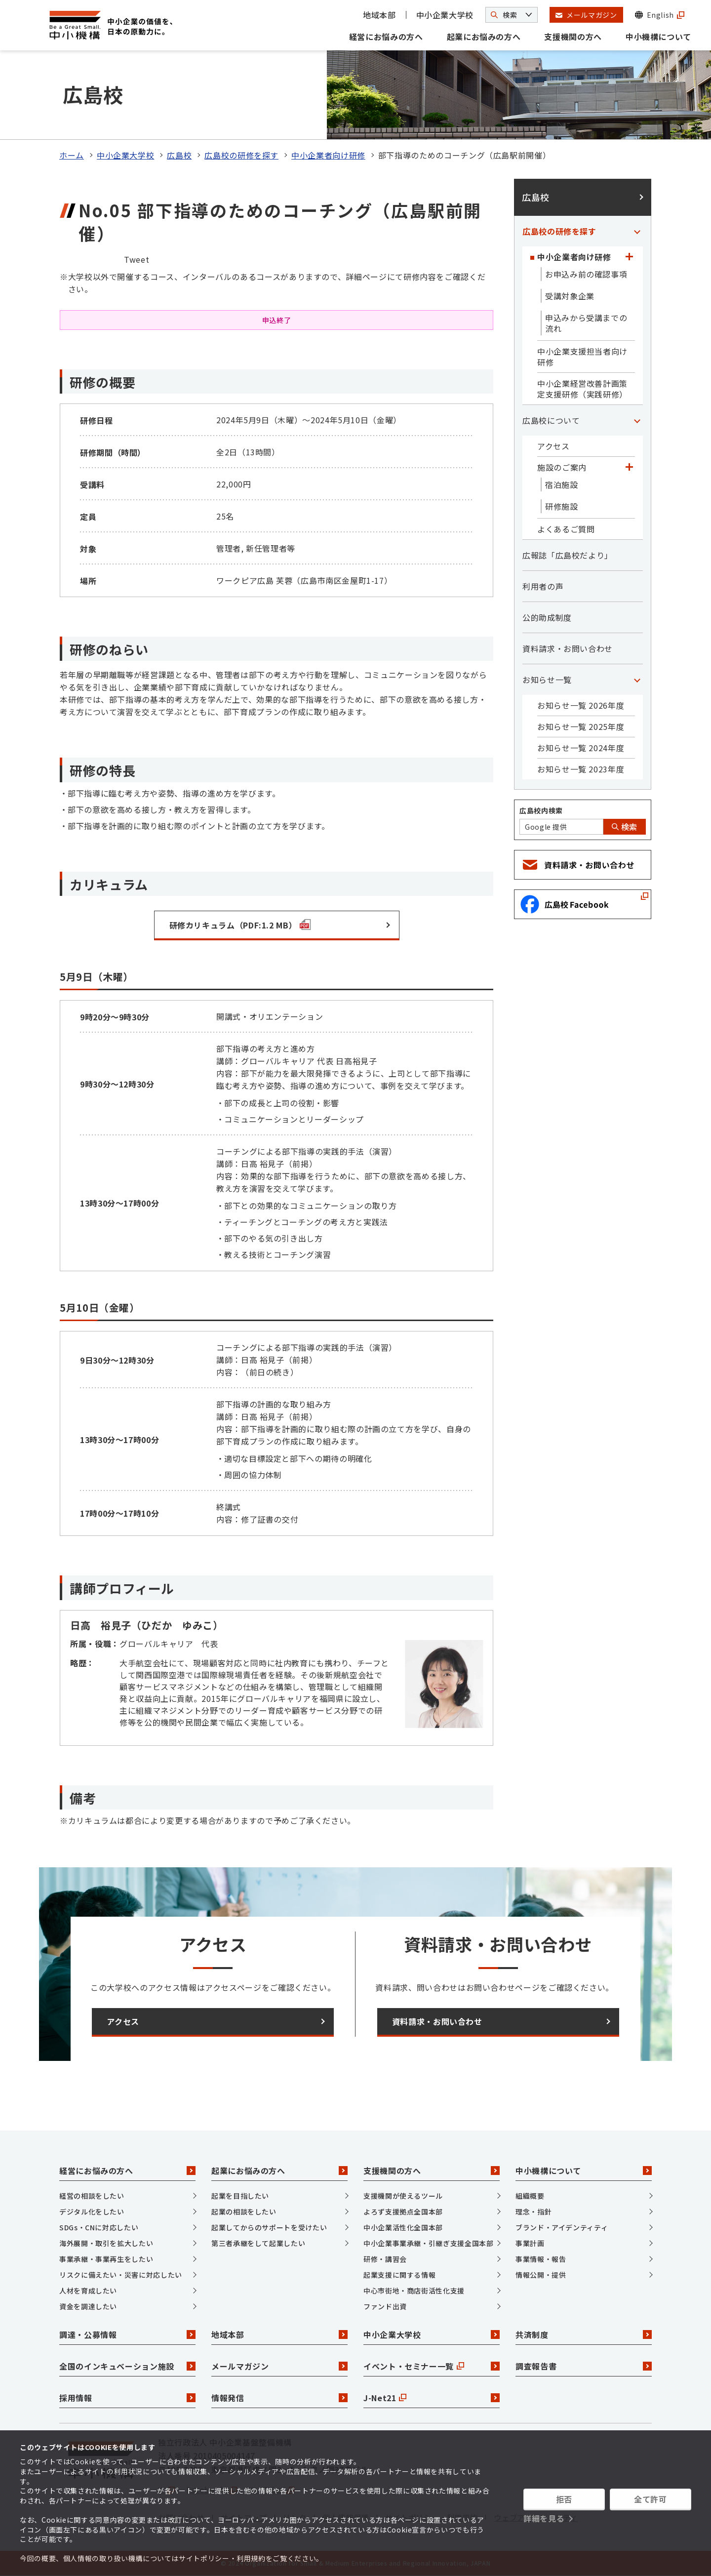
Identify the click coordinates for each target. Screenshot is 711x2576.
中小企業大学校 (445, 15)
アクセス (553, 446)
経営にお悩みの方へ (386, 36)
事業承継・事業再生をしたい (106, 2259)
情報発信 (279, 2398)
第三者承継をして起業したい (258, 2243)
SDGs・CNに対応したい (98, 2227)
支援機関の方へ (572, 36)
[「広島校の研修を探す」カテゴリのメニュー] (637, 231)
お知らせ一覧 (547, 679)
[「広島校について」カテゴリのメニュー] (637, 420)
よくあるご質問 (565, 529)
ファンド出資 (385, 2306)
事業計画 (530, 2243)
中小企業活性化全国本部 (403, 2227)
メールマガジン (279, 2366)
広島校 (179, 155)
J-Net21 (431, 2398)
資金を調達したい (88, 2306)
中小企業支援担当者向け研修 (582, 356)
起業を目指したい (240, 2196)
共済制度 (583, 2334)
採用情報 (127, 2398)
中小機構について (658, 36)
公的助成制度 (547, 617)
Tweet (136, 259)
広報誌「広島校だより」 (567, 555)
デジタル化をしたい (91, 2211)
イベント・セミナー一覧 (431, 2366)
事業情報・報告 (540, 2259)
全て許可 (650, 2499)
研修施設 (561, 506)
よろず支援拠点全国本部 (403, 2211)
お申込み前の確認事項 (586, 274)
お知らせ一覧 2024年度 (580, 748)
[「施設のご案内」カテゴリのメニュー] (629, 467)
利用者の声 (542, 586)
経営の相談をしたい (91, 2196)
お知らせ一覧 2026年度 (580, 705)
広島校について (551, 420)
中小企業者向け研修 (328, 155)
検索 (624, 827)
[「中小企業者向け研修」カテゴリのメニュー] (629, 257)
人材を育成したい (88, 2290)
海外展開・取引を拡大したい (106, 2243)
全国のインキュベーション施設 (127, 2366)
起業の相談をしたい (243, 2211)
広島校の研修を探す (241, 155)
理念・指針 (533, 2211)
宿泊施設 (561, 484)
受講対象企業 (569, 296)
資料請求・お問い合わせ (567, 648)
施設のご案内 (562, 467)
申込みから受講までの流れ (586, 323)
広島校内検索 (541, 810)
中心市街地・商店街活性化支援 (414, 2290)
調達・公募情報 (127, 2334)
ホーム (71, 155)
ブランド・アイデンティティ (561, 2227)
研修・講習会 (385, 2259)
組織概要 (530, 2196)
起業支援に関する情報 (399, 2275)
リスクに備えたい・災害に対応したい (120, 2275)
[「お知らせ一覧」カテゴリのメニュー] (637, 679)
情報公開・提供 (540, 2275)
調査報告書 (583, 2366)
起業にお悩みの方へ (484, 36)
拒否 (564, 2499)
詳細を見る (543, 2518)
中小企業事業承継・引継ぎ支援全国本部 (428, 2243)
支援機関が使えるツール (403, 2196)
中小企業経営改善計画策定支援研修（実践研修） (582, 388)
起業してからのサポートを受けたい (269, 2227)
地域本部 (379, 15)
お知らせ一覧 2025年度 (580, 726)
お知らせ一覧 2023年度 (580, 769)
